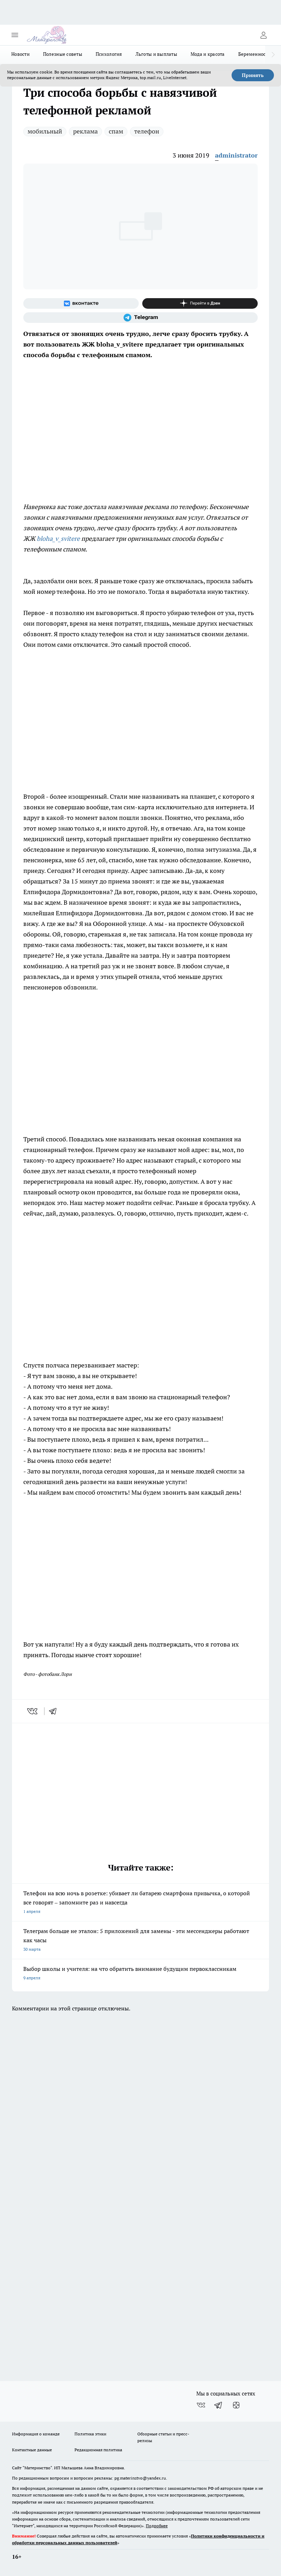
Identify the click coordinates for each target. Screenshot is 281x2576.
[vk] (33, 1711)
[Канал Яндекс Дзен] (200, 303)
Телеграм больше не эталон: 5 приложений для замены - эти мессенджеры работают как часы (140, 1940)
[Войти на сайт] (263, 35)
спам (116, 131)
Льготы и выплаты (156, 54)
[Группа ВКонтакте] (81, 303)
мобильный (45, 131)
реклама (85, 131)
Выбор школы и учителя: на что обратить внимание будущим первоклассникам (140, 1974)
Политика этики (90, 2433)
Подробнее (157, 2525)
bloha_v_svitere (58, 538)
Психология (109, 54)
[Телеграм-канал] (140, 317)
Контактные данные (32, 2449)
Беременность (254, 54)
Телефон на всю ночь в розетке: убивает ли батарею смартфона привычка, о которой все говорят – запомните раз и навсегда (140, 1903)
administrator (236, 155)
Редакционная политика (98, 2449)
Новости (20, 54)
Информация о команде (36, 2433)
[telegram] (55, 1711)
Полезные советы (62, 54)
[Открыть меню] (14, 35)
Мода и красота (208, 54)
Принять (253, 75)
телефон (146, 131)
